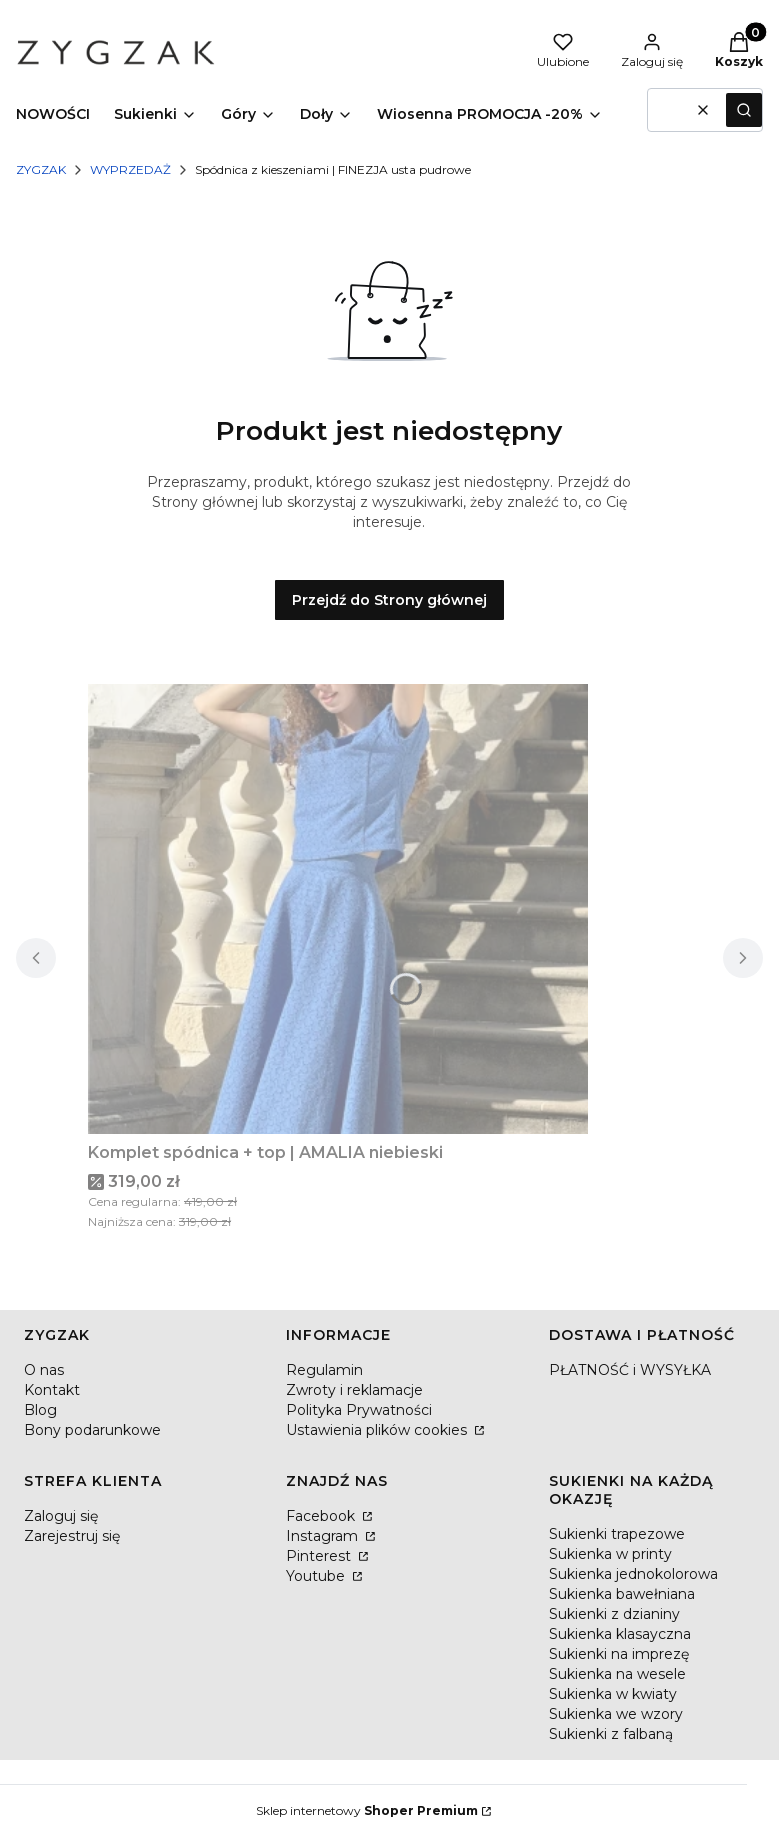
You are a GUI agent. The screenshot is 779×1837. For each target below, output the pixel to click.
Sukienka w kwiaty (613, 1694)
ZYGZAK (41, 169)
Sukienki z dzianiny (614, 1614)
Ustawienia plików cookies (378, 1430)
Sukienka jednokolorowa (633, 1574)
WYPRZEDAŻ (130, 169)
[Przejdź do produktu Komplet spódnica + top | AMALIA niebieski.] (338, 909)
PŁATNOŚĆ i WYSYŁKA (630, 1370)
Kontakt (52, 1390)
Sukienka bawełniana (622, 1594)
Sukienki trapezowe (617, 1534)
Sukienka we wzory (616, 1714)
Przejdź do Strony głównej (389, 600)
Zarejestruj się (72, 1536)
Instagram (324, 1536)
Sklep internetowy (367, 1810)
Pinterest (320, 1556)
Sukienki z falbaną (611, 1734)
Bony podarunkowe (92, 1430)
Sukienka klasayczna (620, 1634)
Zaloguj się (61, 1516)
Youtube (317, 1576)
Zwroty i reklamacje (354, 1390)
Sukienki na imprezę (619, 1654)
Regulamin (324, 1370)
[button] (744, 110)
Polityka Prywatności (359, 1410)
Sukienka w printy (610, 1554)
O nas (44, 1370)
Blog (40, 1410)
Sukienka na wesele (617, 1674)
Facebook (322, 1516)
